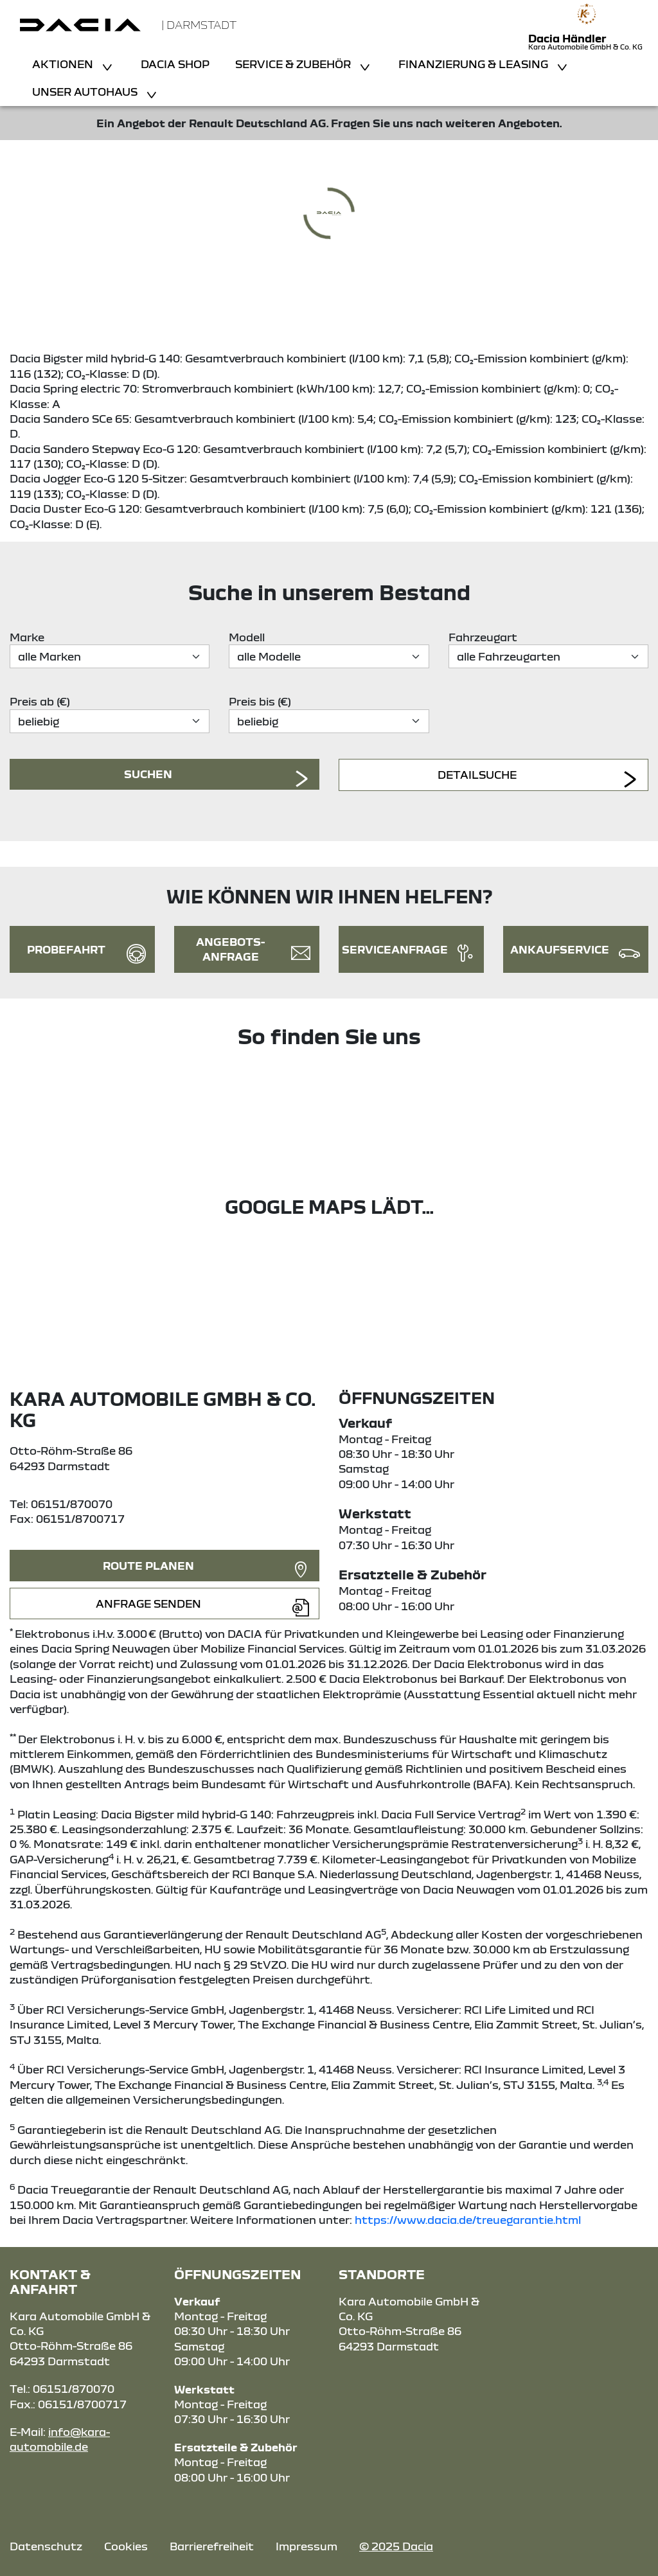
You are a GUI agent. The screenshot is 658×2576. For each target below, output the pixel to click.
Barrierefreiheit (212, 2546)
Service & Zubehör (294, 64)
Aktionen (64, 64)
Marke (27, 637)
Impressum (306, 2546)
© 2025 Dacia (396, 2546)
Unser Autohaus (86, 91)
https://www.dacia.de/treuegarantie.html (468, 2220)
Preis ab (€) (40, 701)
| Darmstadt (198, 25)
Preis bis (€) (260, 701)
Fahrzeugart (483, 637)
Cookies (126, 2546)
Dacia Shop (175, 64)
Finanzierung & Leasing (474, 64)
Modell (247, 637)
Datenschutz (46, 2546)
